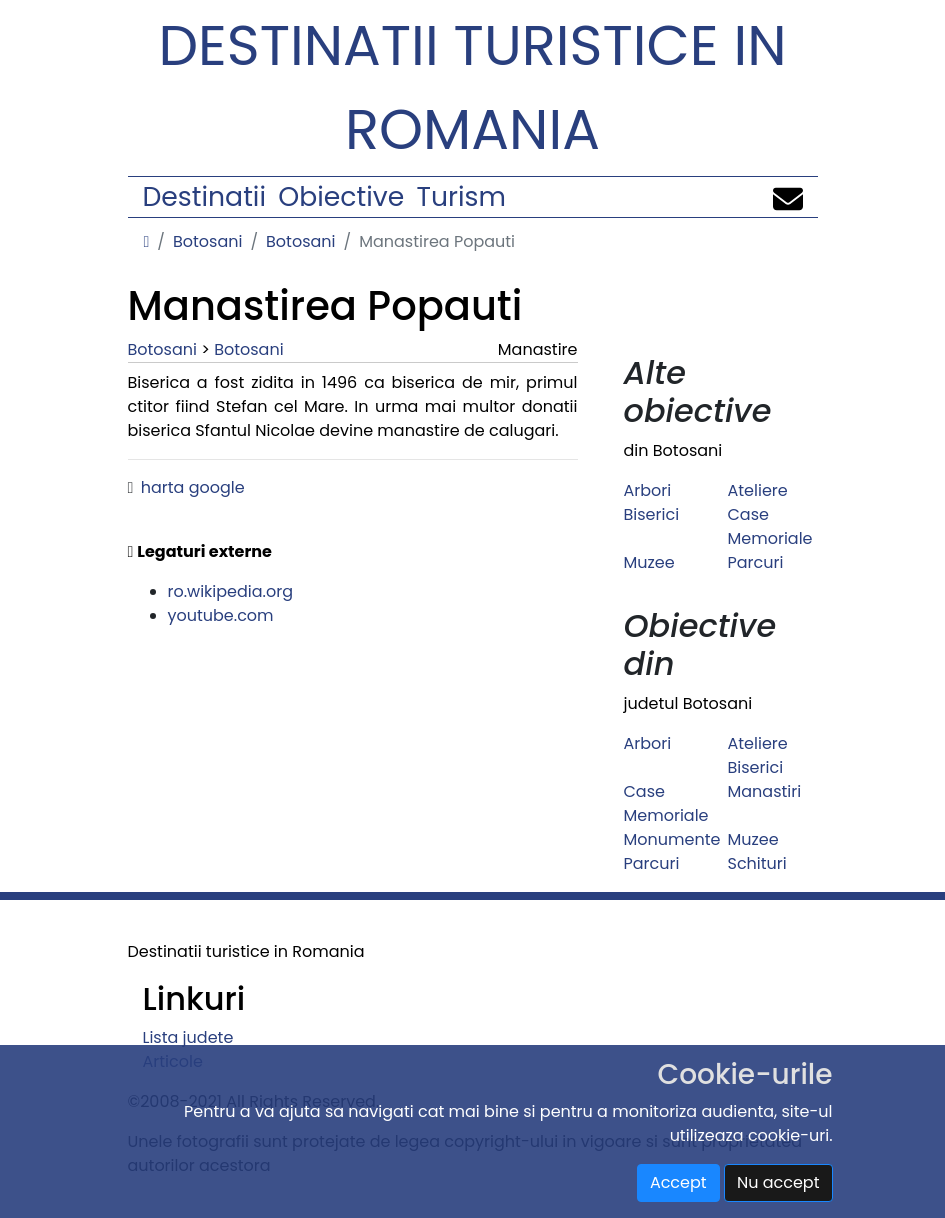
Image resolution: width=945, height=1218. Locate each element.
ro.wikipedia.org (231, 591)
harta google (193, 487)
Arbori (648, 490)
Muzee (649, 562)
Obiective (341, 196)
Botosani (207, 241)
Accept (678, 1182)
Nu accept (778, 1182)
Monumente (672, 839)
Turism (461, 196)
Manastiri (765, 791)
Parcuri (756, 562)
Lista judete (188, 1037)
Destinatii (204, 196)
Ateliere (758, 490)
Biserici (652, 514)
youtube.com (221, 615)
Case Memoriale (770, 526)
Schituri (757, 863)
